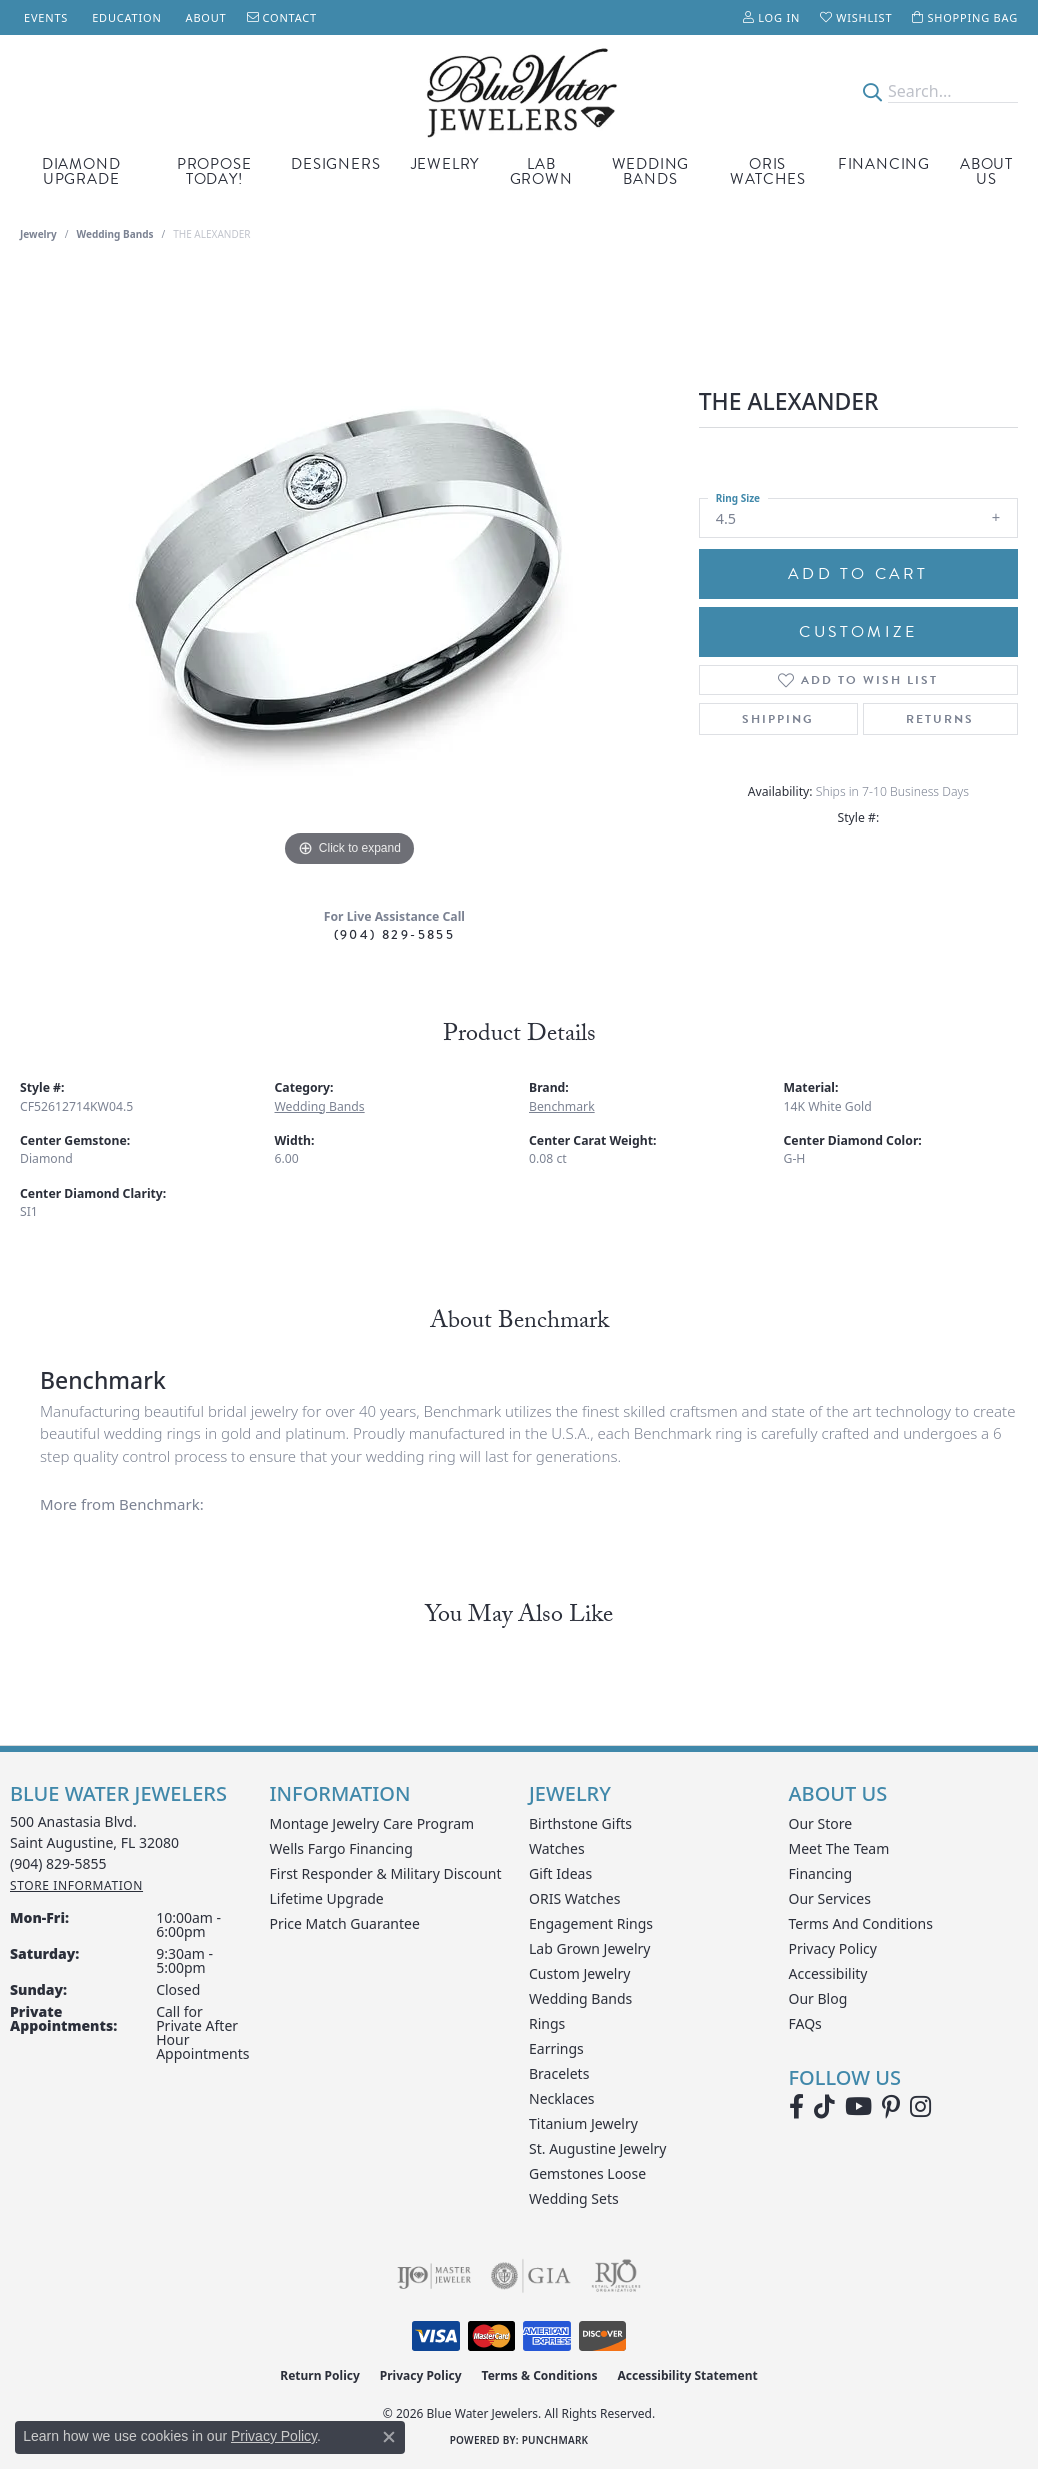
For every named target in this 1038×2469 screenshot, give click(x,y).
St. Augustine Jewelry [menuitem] (597, 2148)
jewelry (38, 234)
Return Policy (320, 2375)
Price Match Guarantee (345, 1923)
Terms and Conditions (861, 1923)
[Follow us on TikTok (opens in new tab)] (824, 2107)
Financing (884, 164)
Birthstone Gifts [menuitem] (580, 1823)
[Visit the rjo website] (616, 2276)
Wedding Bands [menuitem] (580, 1998)
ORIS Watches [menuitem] (574, 1898)
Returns (940, 719)
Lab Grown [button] (541, 171)
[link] (44, 17)
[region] (349, 572)
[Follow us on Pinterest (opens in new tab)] (891, 2107)
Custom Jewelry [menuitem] (579, 1973)
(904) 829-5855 (395, 934)
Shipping (778, 719)
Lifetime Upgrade (327, 1898)
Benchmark (562, 1106)
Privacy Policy (833, 1948)
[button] (771, 17)
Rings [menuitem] (547, 2023)
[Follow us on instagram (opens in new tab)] (920, 2107)
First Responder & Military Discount (386, 1873)
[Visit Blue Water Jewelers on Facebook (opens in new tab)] (796, 2107)
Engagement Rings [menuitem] (591, 1923)
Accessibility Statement (687, 2375)
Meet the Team (839, 1848)
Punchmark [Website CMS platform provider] (555, 2440)
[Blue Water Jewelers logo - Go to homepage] (519, 91)
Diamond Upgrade (81, 171)
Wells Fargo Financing (341, 1848)
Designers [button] (335, 164)
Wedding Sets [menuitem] (574, 2198)
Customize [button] (858, 632)
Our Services (830, 1898)
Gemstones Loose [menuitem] (587, 2173)
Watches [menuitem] (557, 1848)
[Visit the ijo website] (434, 2276)
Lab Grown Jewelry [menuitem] (590, 1948)
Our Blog (818, 1998)
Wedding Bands (651, 171)
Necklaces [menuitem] (562, 2098)
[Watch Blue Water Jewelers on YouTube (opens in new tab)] (858, 2107)
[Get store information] (76, 1885)
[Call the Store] (58, 1863)
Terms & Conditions (540, 2375)
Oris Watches (768, 171)
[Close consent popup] (389, 2437)
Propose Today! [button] (214, 171)
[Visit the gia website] (531, 2276)
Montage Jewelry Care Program (372, 1823)
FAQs (805, 2023)
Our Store (821, 1823)
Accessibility (828, 1973)
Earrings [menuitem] (556, 2048)
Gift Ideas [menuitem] (560, 1873)
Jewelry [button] (445, 164)
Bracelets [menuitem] (559, 2073)
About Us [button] (986, 171)
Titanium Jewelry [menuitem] (583, 2123)
